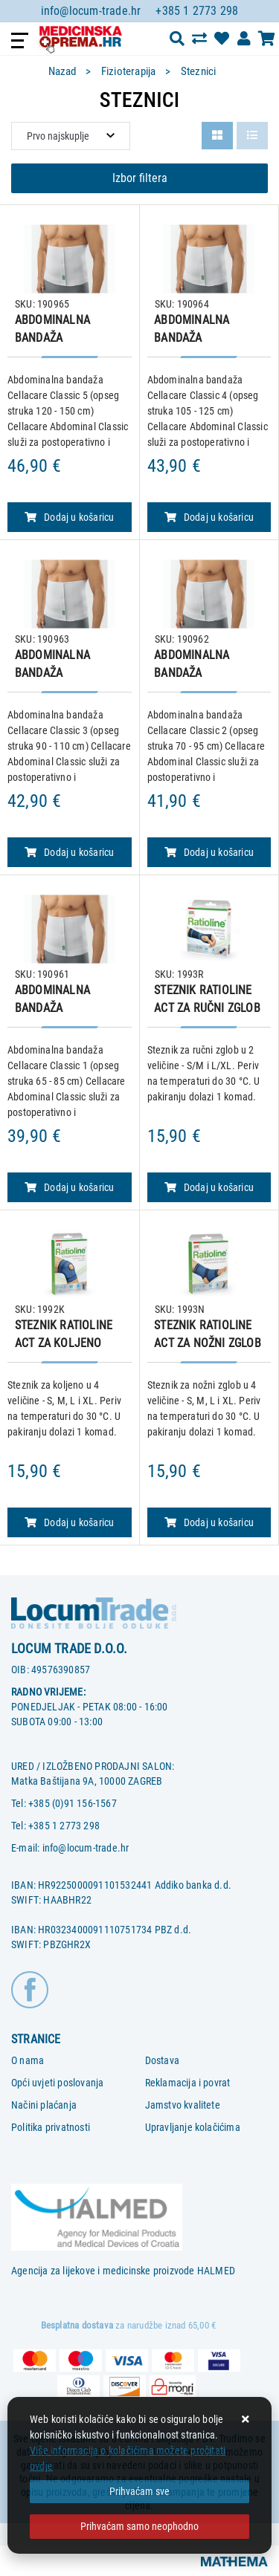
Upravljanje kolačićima (192, 2127)
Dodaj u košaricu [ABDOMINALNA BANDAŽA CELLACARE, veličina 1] (69, 1187)
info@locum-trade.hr (91, 11)
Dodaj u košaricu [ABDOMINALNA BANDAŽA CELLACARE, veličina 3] (69, 852)
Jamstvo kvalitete (182, 2105)
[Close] (139, 2491)
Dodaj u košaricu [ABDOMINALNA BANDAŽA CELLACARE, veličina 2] (209, 852)
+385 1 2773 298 (196, 11)
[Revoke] (139, 2526)
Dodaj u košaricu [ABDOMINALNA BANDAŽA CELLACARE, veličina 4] (209, 517)
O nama (27, 2060)
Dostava (162, 2060)
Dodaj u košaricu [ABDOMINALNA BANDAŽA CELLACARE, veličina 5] (69, 517)
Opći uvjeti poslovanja (57, 2083)
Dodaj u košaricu (209, 1187)
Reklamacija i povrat (188, 2083)
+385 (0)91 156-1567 (72, 1803)
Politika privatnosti (50, 2127)
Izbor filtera (139, 178)
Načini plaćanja (44, 2105)
